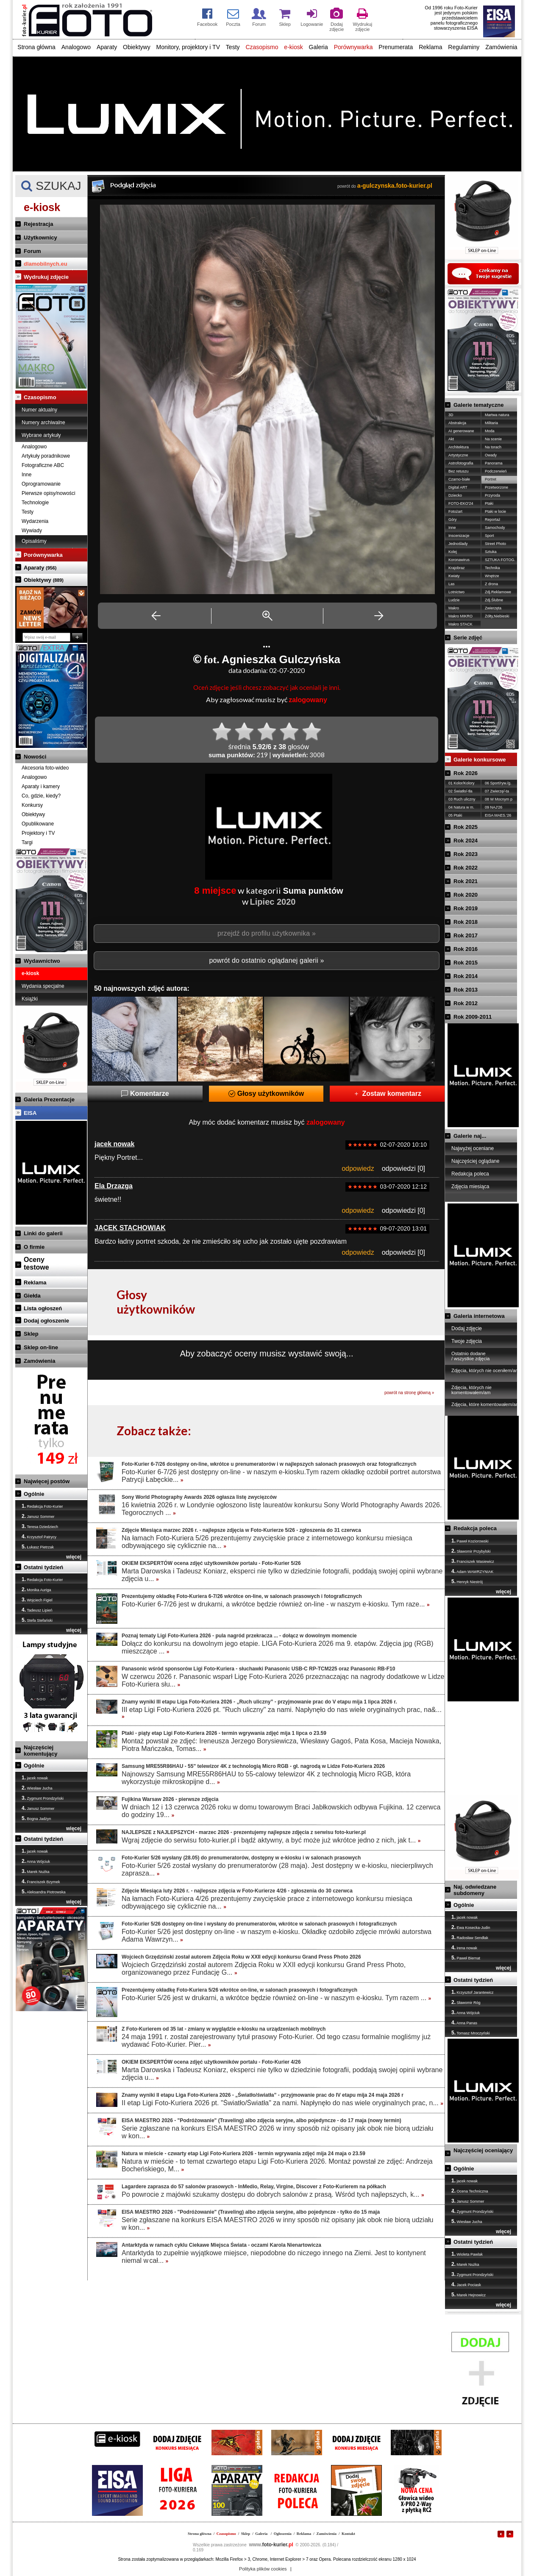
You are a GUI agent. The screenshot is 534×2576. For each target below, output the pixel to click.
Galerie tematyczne (478, 405)
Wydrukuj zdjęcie (46, 277)
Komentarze (145, 1093)
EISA (30, 1113)
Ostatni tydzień (43, 1567)
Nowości (35, 756)
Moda (490, 431)
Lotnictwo (456, 592)
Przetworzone (496, 487)
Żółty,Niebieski (497, 616)
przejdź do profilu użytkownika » (266, 933)
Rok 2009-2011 (472, 1017)
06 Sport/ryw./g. (498, 783)
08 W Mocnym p (498, 799)
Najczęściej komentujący (40, 1750)
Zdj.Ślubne (494, 600)
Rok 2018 (465, 922)
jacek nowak (35, 1778)
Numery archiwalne (43, 422)
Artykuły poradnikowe (46, 456)
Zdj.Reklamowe (498, 592)
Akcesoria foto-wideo (45, 768)
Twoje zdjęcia (466, 1341)
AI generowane (461, 431)
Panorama (494, 463)
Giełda (32, 1295)
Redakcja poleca (470, 1174)
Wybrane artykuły (41, 435)
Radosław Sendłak (469, 1937)
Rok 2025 (465, 827)
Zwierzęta (493, 608)
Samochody (495, 527)
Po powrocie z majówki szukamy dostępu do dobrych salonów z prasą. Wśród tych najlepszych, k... (273, 2194)
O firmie (34, 1247)
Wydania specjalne (43, 986)
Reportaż (493, 519)
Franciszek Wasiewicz (472, 1561)
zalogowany (308, 699)
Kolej (452, 552)
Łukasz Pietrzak (38, 1547)
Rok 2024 (465, 840)
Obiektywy (136, 47)
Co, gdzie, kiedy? (41, 796)
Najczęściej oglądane (475, 1161)
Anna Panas (464, 2023)
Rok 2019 (465, 908)
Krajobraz (456, 568)
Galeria (318, 47)
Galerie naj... (469, 1136)
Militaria (491, 423)
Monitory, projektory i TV (188, 47)
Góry (452, 519)
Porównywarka (353, 47)
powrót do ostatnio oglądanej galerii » (266, 960)
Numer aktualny (39, 410)
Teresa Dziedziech (40, 1526)
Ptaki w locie (495, 511)
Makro (453, 608)
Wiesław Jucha (37, 1788)
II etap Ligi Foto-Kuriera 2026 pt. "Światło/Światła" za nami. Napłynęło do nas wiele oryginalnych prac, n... (282, 2102)
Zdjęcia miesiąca (470, 1186)
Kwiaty (454, 576)
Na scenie (493, 439)
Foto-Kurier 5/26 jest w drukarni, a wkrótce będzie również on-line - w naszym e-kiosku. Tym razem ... (276, 1997)
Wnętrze (492, 576)
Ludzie (454, 600)
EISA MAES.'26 (498, 815)
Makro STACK (460, 624)
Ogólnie (34, 1494)
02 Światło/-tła (460, 791)
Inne (26, 475)
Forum (32, 251)
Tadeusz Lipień (37, 1610)
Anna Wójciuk (36, 1861)
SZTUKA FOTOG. (500, 560)
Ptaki (489, 503)
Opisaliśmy (34, 541)
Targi (27, 842)
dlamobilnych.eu (45, 264)
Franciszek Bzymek (41, 1881)
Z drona (491, 584)
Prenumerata (395, 47)
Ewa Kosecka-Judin (470, 1927)
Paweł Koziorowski (470, 1541)
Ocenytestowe (36, 1263)
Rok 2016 (465, 949)
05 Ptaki (455, 815)
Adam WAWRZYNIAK (472, 1571)
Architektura (458, 447)
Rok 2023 (465, 854)
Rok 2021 (465, 881)
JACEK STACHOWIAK (130, 1227)
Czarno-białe (459, 479)
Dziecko (455, 495)
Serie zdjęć (467, 637)
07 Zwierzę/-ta (497, 791)
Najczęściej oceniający (483, 2150)
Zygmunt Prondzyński (43, 1798)
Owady (491, 455)
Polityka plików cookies (263, 2568)
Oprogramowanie (41, 484)
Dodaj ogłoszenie (46, 1320)
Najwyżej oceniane (472, 1148)
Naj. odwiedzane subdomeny (474, 1890)
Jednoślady (458, 544)
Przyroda (492, 495)
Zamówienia (501, 47)
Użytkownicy (40, 237)
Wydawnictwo (42, 961)
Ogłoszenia (283, 2534)
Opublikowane (38, 824)
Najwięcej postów (47, 1481)
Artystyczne (458, 455)
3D (450, 415)
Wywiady (32, 531)
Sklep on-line (41, 1347)
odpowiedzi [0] (403, 1168)
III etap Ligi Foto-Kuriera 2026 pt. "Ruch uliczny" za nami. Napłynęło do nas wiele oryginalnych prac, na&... (282, 1713)
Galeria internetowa (479, 1316)
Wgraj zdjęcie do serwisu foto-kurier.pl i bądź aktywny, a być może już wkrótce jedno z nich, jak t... (271, 1840)
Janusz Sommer (38, 1516)
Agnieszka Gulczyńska (281, 659)
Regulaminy (463, 47)
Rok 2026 (465, 773)
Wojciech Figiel (37, 1600)
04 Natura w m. (461, 807)
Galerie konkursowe (479, 759)
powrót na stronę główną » (409, 1392)
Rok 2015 (465, 962)
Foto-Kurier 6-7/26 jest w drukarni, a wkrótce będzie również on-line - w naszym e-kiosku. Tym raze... (276, 1604)
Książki (30, 999)
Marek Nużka (36, 1871)
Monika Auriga (36, 1589)
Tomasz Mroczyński (470, 2033)
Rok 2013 (465, 989)
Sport (489, 536)
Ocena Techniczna (469, 2191)
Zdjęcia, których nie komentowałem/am (471, 1390)
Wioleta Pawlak (467, 2254)
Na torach (493, 447)
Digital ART (457, 487)
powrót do (384, 186)
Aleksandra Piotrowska (44, 1892)
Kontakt (348, 2534)
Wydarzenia (35, 521)
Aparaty (107, 47)
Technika (492, 568)
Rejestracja (38, 224)
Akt (451, 439)
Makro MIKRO (460, 616)
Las (451, 584)
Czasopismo (261, 47)
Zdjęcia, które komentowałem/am (485, 1404)
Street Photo (495, 544)
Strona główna (36, 47)
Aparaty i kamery (41, 786)
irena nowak (464, 1948)
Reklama (430, 47)
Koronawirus (459, 560)
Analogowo (76, 47)
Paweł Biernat (465, 1958)
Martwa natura (497, 415)
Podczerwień (496, 471)
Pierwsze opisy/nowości (48, 493)
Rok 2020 (465, 895)
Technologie (35, 503)
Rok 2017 (465, 935)
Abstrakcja (457, 423)
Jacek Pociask (466, 2284)
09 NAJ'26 (493, 807)
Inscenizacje (459, 536)
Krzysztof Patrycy (39, 1536)
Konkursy (32, 805)
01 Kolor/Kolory (461, 783)
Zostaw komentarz (387, 1093)
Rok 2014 (465, 976)
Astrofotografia (460, 463)
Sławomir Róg (466, 2002)
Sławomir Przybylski (471, 1551)
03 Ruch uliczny (462, 799)
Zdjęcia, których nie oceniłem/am (485, 1370)
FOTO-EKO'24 (460, 503)
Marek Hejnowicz (468, 2295)
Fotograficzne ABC (43, 465)
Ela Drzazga (114, 1185)
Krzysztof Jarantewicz (472, 1992)
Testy (233, 47)
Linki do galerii (43, 1233)
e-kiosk (293, 47)
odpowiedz (358, 1168)
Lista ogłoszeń (43, 1308)
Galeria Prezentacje (49, 1099)
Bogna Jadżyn (36, 1818)
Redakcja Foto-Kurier (42, 1506)
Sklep (31, 1334)
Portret (490, 479)
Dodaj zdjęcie (466, 1328)
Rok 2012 (465, 1003)
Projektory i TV (38, 833)
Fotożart (455, 511)
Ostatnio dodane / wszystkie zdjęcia (470, 1356)
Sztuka (491, 552)
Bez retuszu (458, 471)
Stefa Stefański (37, 1620)
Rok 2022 (465, 867)
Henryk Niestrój (467, 1581)
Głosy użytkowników (266, 1093)
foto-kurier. (271, 2545)
